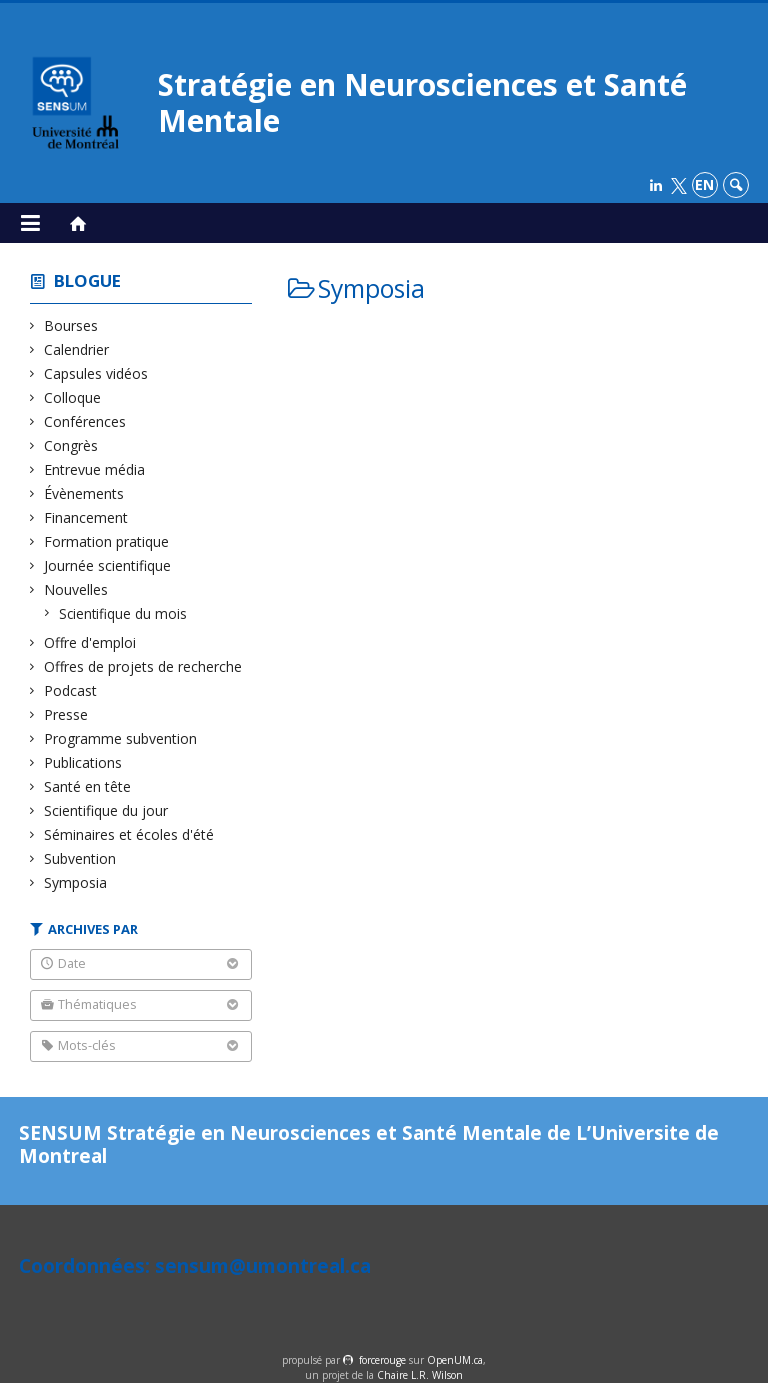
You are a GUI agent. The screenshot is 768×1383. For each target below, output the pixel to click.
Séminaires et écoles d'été (129, 834)
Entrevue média (95, 469)
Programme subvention (121, 738)
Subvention (80, 858)
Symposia (76, 882)
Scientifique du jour (106, 810)
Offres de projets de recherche (143, 666)
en (704, 184)
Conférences (85, 421)
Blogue (87, 280)
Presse (66, 714)
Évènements (84, 493)
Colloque (73, 397)
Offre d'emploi (90, 642)
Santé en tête (88, 786)
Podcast (71, 690)
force (382, 1360)
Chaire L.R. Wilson (420, 1375)
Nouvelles (76, 589)
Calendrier (77, 349)
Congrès (71, 445)
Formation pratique (107, 541)
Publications (83, 762)
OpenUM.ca (455, 1360)
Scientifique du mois (123, 613)
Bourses (71, 325)
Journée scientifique (108, 565)
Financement (86, 517)
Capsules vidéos (96, 373)
